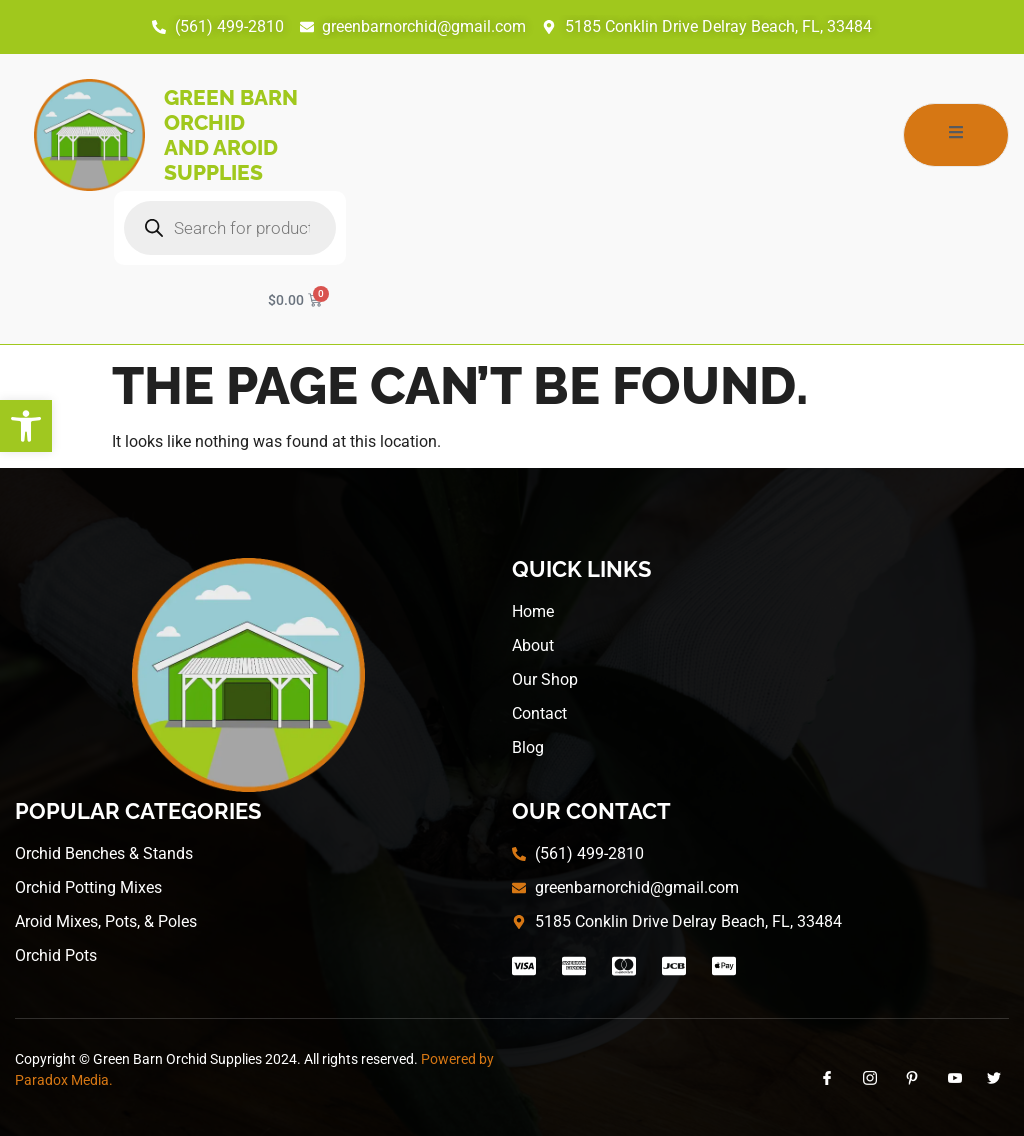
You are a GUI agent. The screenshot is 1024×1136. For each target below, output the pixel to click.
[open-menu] (956, 135)
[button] (26, 426)
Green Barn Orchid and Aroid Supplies (231, 135)
